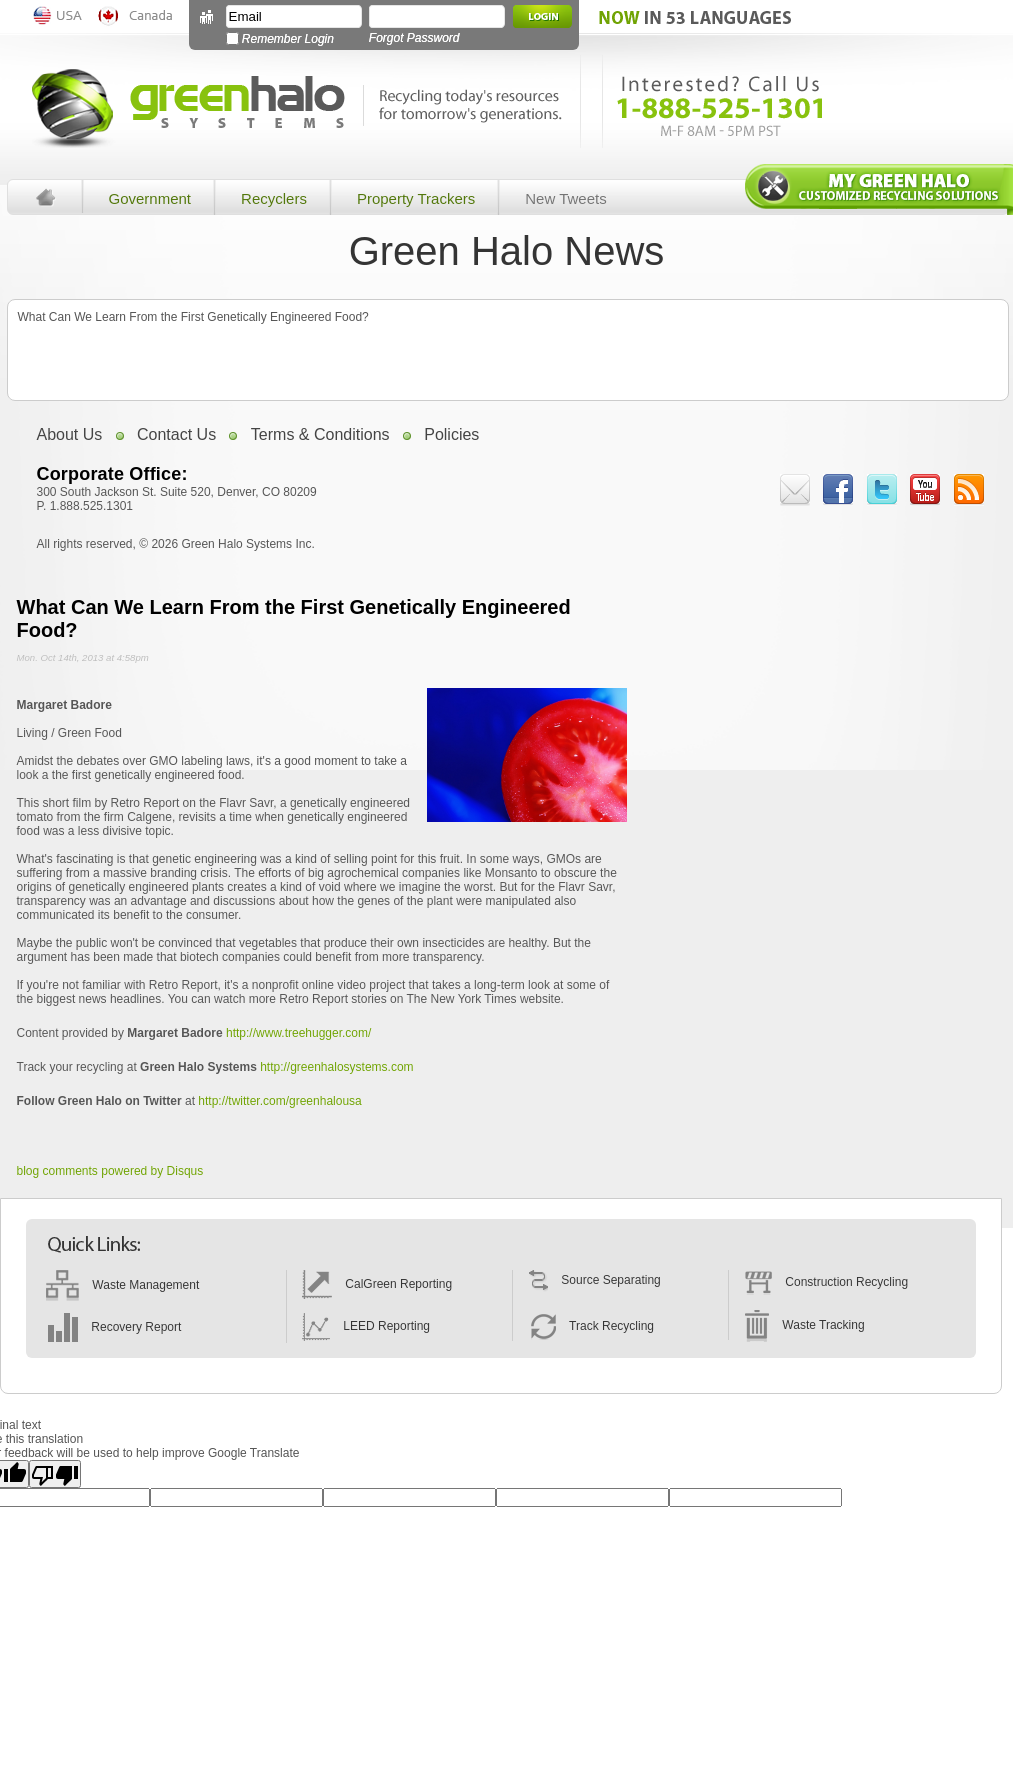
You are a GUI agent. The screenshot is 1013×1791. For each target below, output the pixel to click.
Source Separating (594, 1280)
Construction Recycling (826, 1282)
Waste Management (122, 1285)
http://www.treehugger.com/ (298, 1033)
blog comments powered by (110, 1171)
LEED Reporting (366, 1326)
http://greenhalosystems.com (336, 1067)
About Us (70, 434)
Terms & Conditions (320, 434)
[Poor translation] (55, 1474)
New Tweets (565, 198)
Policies (451, 434)
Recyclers (274, 198)
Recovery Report (113, 1327)
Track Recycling (591, 1326)
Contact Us (176, 434)
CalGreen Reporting (377, 1284)
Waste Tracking (804, 1325)
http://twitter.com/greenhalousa (279, 1101)
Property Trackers (416, 198)
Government (150, 198)
